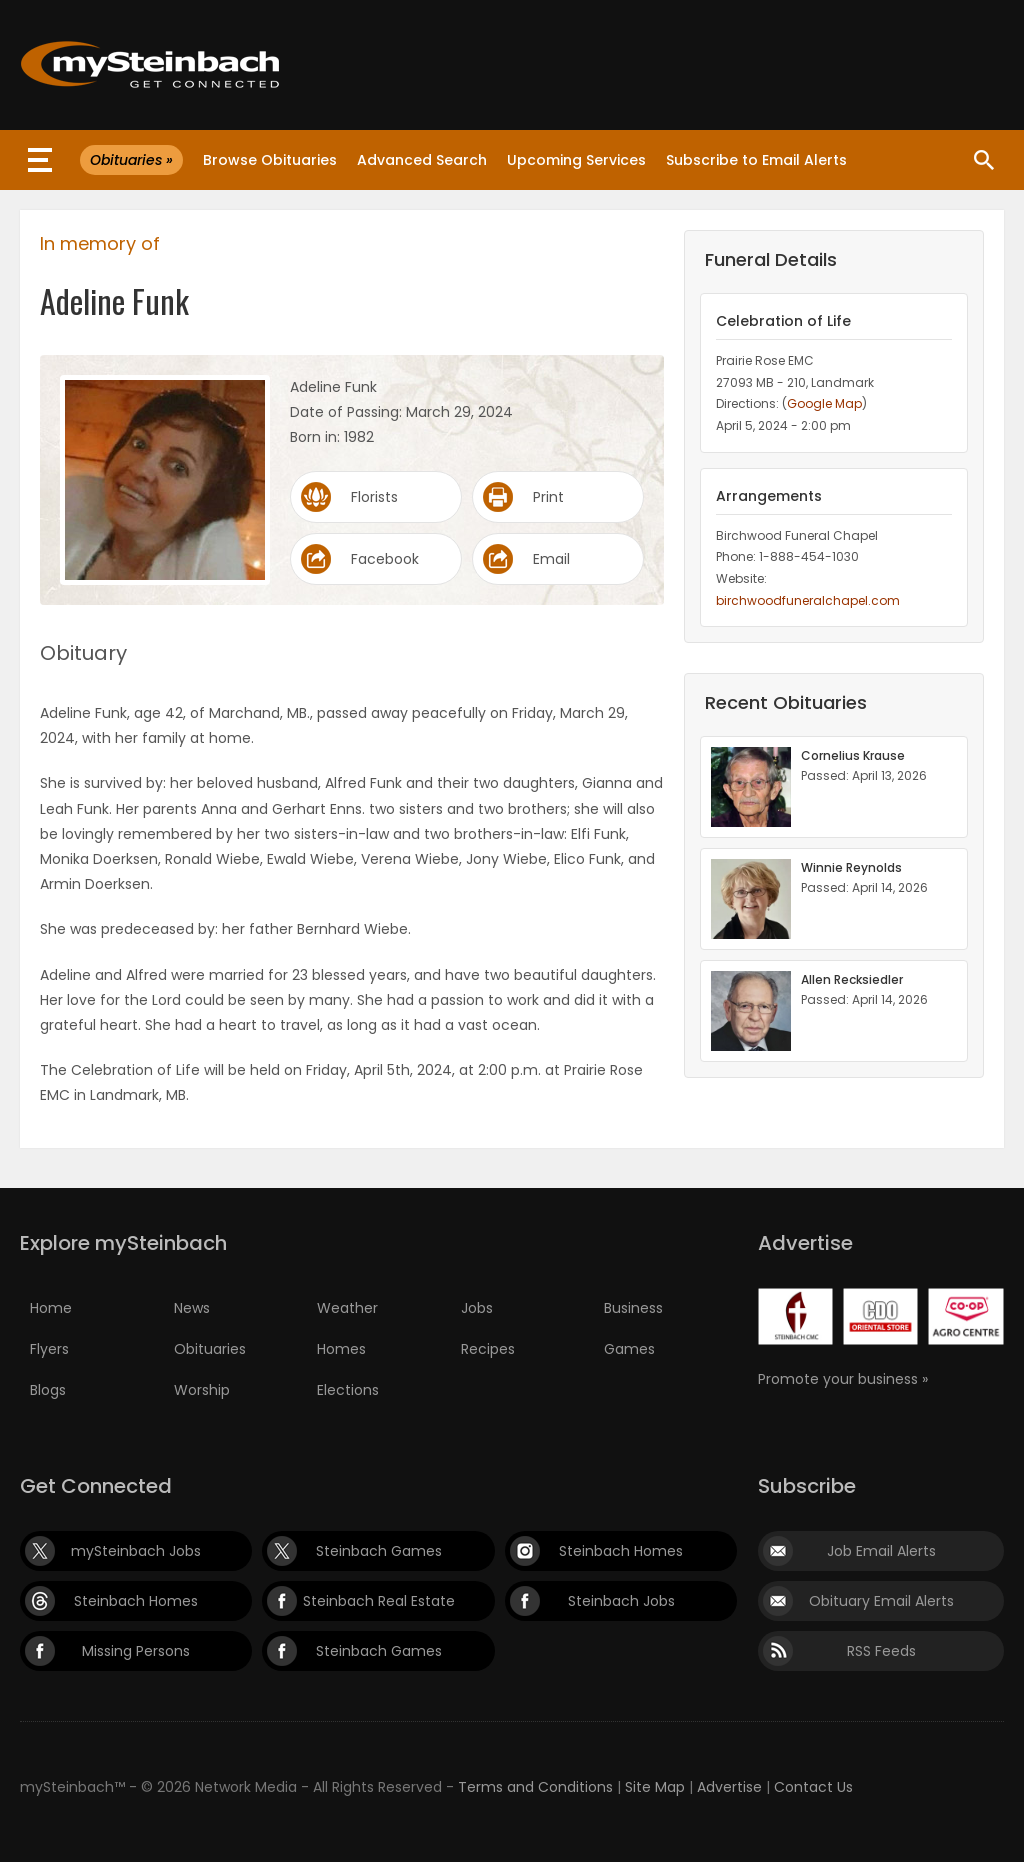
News (192, 1308)
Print (548, 497)
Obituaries (210, 1349)
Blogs (48, 1390)
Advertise (729, 1787)
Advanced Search (422, 160)
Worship (202, 1390)
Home (51, 1308)
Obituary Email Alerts (881, 1601)
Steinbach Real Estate (379, 1601)
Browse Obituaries (270, 160)
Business (633, 1308)
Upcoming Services (576, 160)
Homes (341, 1349)
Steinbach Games (379, 1551)
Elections (348, 1390)
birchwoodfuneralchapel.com (808, 600)
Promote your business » (843, 1379)
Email (551, 559)
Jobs (477, 1308)
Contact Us (813, 1787)
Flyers (49, 1349)
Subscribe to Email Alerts (756, 160)
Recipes (488, 1349)
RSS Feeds (881, 1651)
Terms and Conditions (535, 1787)
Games (629, 1349)
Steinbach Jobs (621, 1601)
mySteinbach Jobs (136, 1551)
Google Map (824, 403)
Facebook (385, 559)
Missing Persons (136, 1651)
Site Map (655, 1787)
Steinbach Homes (621, 1551)
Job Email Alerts (881, 1551)
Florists (374, 497)
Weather (347, 1308)
